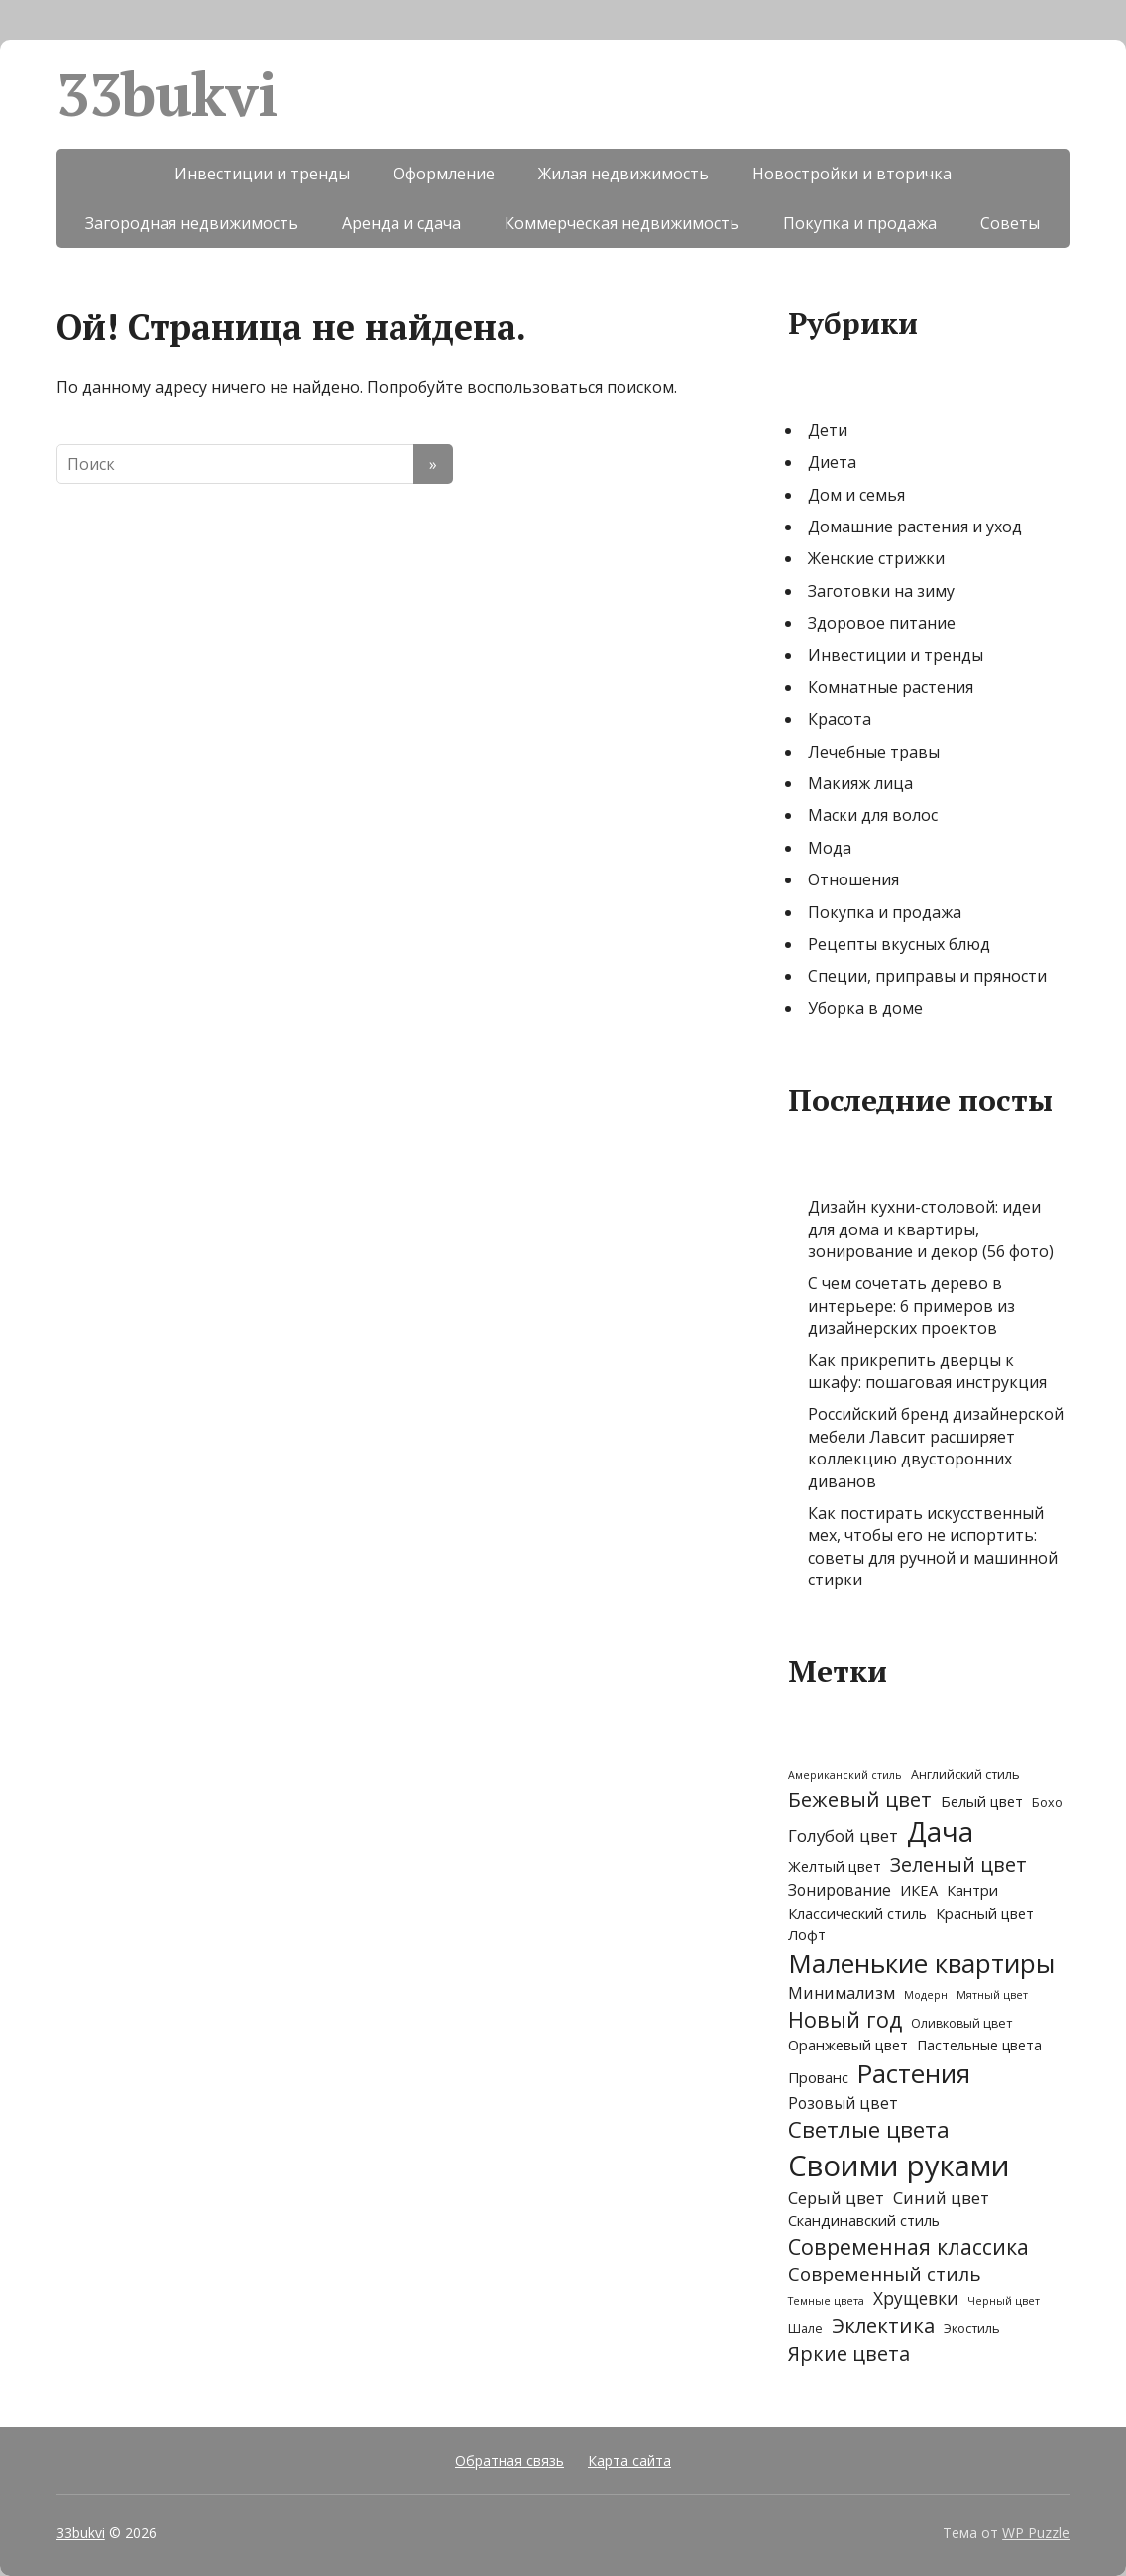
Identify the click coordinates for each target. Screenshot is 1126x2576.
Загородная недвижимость (191, 223)
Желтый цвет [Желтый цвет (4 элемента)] (834, 1866)
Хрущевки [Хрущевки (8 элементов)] (915, 2298)
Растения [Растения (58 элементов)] (913, 2073)
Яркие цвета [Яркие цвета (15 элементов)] (849, 2353)
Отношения (853, 879)
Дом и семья (856, 495)
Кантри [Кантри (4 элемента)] (972, 1890)
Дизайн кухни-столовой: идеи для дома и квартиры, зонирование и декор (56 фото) (931, 1229)
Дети (827, 430)
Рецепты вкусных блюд (899, 944)
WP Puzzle (1036, 2532)
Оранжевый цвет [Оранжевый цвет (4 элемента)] (848, 2044)
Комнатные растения (890, 687)
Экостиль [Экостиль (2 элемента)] (972, 2328)
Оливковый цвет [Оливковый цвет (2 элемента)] (961, 2023)
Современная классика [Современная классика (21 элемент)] (908, 2246)
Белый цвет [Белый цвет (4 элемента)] (982, 1801)
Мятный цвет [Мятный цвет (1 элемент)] (992, 1995)
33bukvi (167, 94)
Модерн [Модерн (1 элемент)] (926, 1995)
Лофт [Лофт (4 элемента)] (807, 1934)
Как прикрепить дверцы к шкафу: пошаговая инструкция (927, 1371)
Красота (839, 719)
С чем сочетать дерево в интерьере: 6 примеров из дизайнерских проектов (911, 1305)
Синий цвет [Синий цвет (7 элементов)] (941, 2197)
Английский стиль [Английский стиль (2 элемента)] (965, 1774)
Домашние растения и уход (915, 526)
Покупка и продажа (860, 223)
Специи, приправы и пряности (927, 976)
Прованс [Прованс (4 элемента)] (818, 2077)
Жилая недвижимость (623, 173)
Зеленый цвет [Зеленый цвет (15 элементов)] (958, 1864)
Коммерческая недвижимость (622, 223)
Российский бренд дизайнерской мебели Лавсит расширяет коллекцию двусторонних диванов (936, 1447)
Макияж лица (860, 783)
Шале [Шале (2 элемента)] (805, 2328)
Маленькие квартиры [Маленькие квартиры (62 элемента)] (921, 1963)
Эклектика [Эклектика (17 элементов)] (883, 2325)
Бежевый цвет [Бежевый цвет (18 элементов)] (860, 1799)
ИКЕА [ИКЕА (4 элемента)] (919, 1890)
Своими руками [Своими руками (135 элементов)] (899, 2165)
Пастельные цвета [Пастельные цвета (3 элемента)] (979, 2045)
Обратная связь (509, 2460)
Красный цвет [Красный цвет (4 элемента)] (985, 1913)
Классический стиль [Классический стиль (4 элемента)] (857, 1913)
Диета (832, 462)
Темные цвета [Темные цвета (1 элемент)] (826, 2301)
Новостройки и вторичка (852, 173)
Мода (829, 848)
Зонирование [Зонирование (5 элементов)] (839, 1890)
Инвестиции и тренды (262, 173)
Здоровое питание (882, 623)
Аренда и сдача (401, 223)
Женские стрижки (876, 558)
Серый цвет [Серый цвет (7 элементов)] (836, 2197)
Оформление (444, 173)
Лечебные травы (874, 751)
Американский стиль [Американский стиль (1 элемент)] (845, 1775)
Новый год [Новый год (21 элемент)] (845, 2019)
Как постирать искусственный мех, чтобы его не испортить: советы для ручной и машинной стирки (933, 1546)
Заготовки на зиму (881, 591)
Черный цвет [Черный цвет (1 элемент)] (1003, 2301)
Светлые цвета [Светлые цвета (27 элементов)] (869, 2129)
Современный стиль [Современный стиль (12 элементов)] (884, 2273)
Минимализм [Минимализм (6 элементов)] (841, 1993)
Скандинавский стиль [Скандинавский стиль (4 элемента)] (864, 2220)
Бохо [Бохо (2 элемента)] (1047, 1802)
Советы (1010, 223)
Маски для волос (873, 815)
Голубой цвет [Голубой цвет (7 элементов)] (843, 1835)
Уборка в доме (865, 1008)
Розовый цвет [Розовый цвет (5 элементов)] (843, 2103)
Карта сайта (629, 2460)
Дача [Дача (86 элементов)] (940, 1832)
